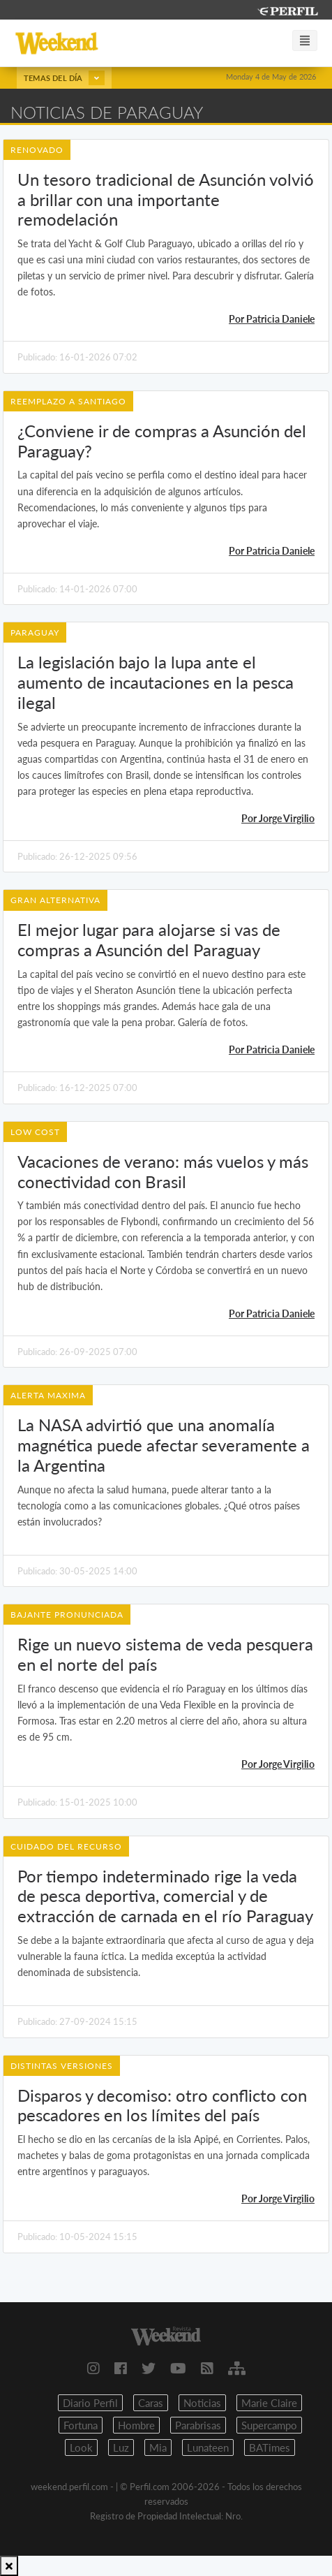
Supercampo (269, 2425)
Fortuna (80, 2425)
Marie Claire (269, 2402)
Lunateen (208, 2447)
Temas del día (64, 78)
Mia (158, 2447)
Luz (121, 2447)
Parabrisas (198, 2425)
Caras (150, 2402)
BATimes (269, 2447)
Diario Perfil (90, 2402)
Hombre (136, 2425)
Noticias (202, 2402)
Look (81, 2447)
